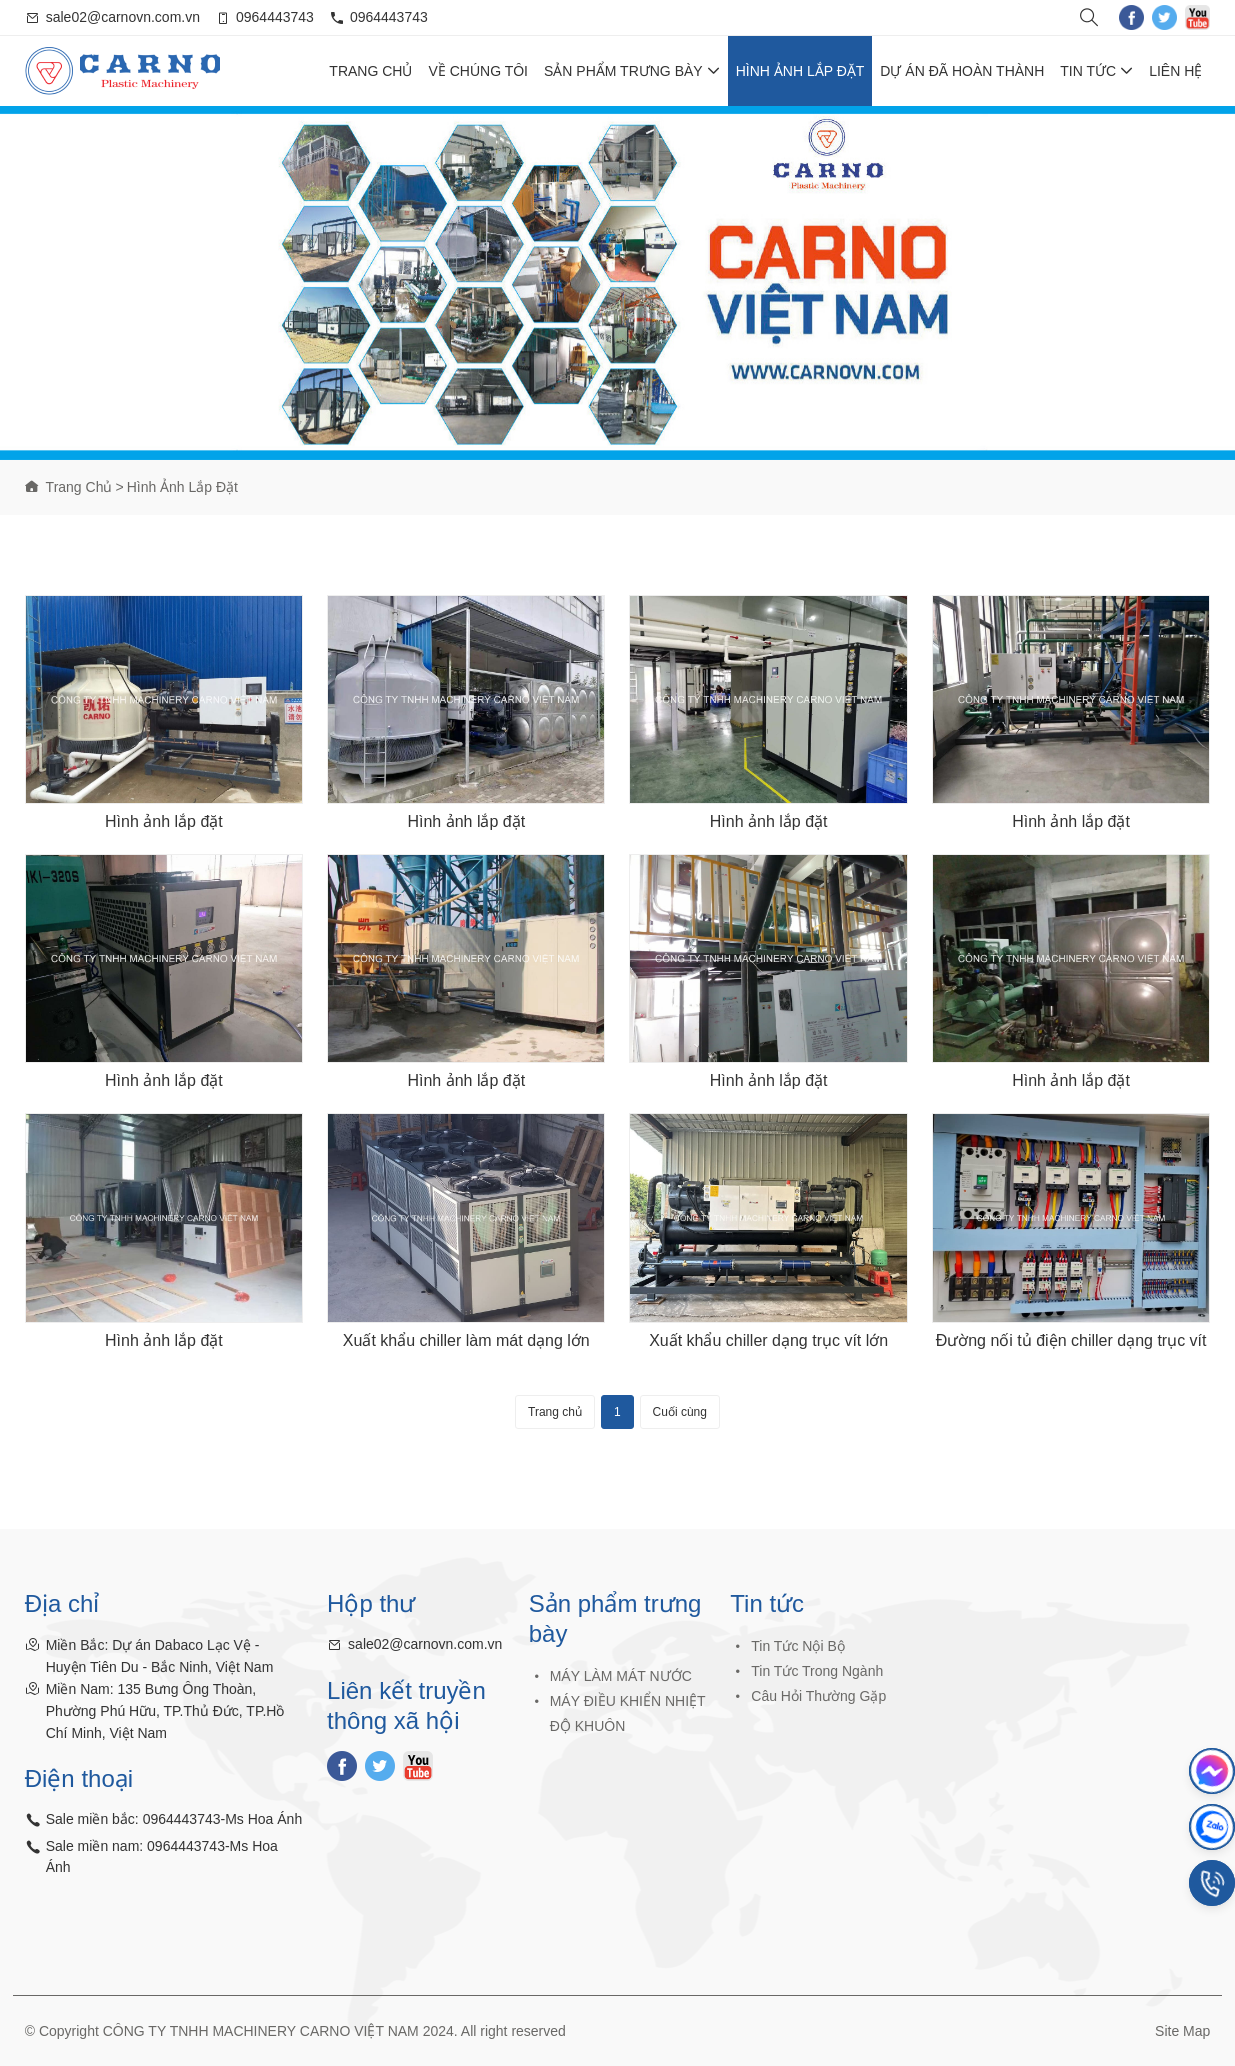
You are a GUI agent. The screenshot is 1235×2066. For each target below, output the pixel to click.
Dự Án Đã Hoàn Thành (962, 71)
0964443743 (275, 17)
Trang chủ (370, 71)
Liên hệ (1175, 71)
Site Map (1182, 2031)
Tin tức (1096, 71)
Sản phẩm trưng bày (632, 71)
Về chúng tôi (478, 71)
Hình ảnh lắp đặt (800, 71)
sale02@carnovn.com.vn (123, 17)
